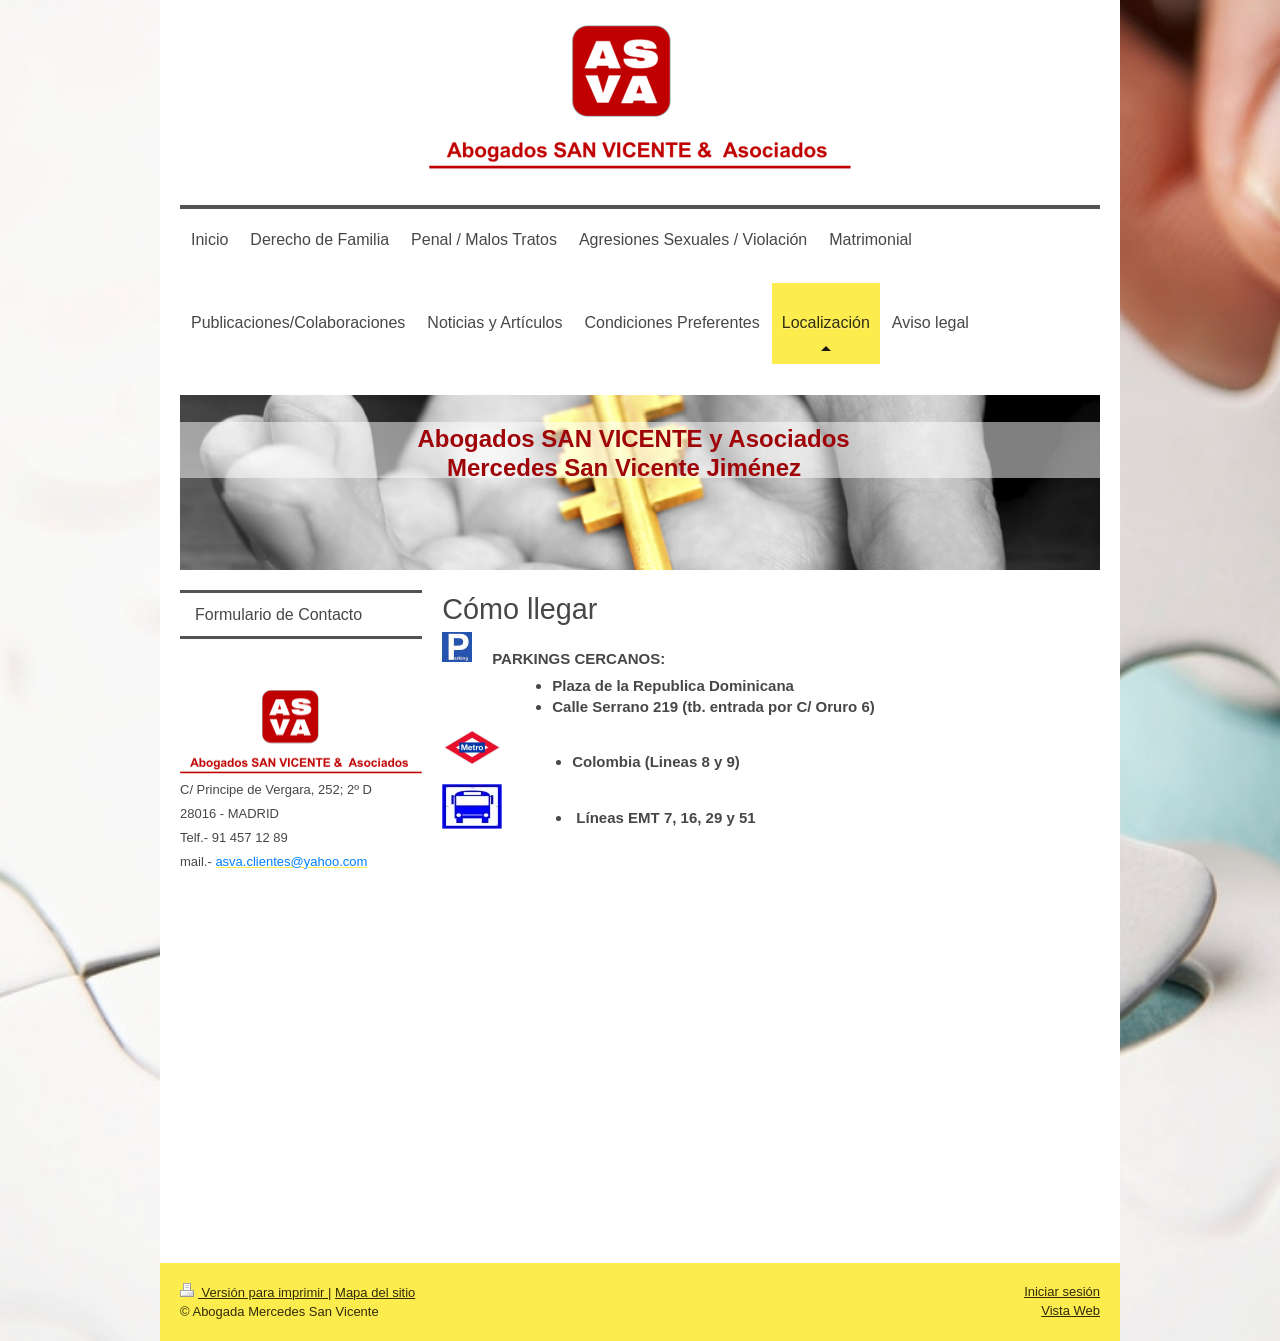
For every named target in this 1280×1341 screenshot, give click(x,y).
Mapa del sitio (375, 1292)
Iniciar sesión (1062, 1291)
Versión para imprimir (254, 1292)
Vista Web (1070, 1310)
